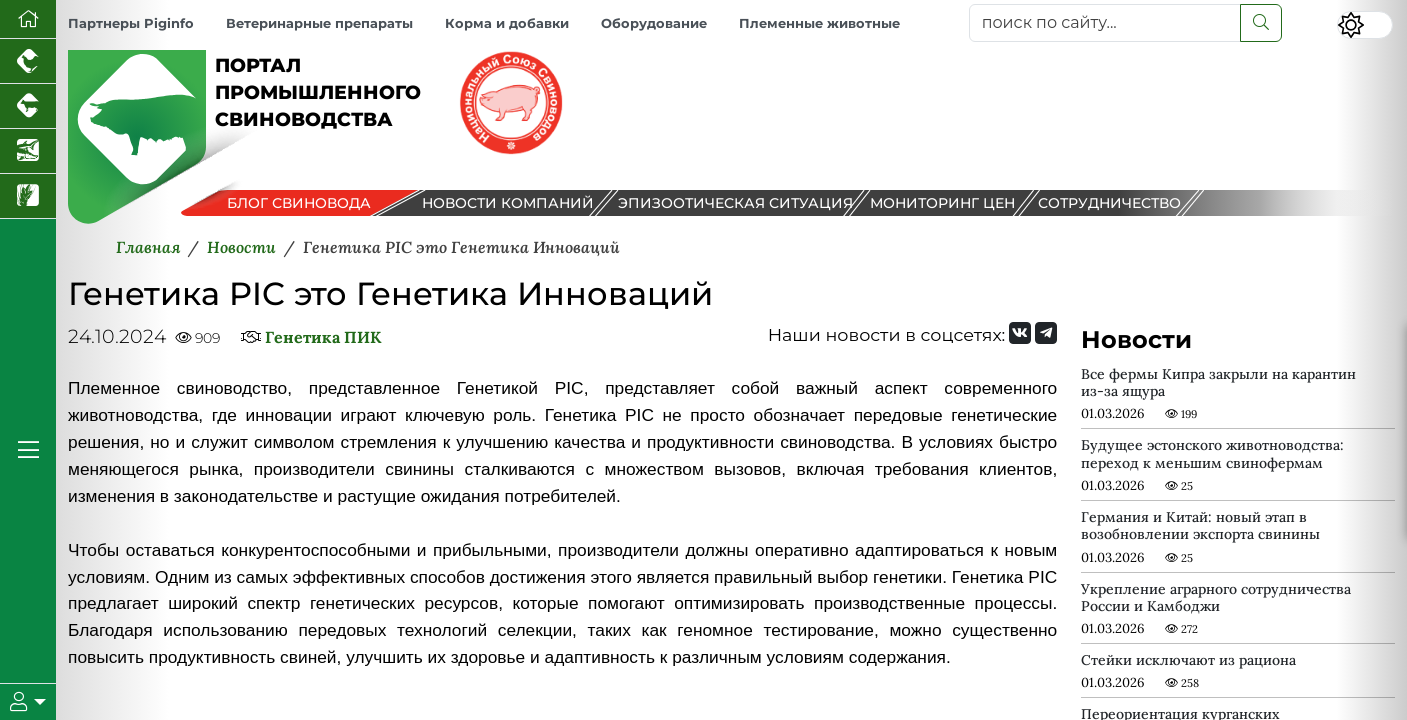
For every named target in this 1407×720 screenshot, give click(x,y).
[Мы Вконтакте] (1020, 333)
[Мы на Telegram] (1046, 333)
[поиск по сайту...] (1105, 23)
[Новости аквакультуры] (28, 151)
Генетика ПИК (323, 337)
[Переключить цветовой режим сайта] (1365, 25)
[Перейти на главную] (28, 19)
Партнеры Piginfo (131, 23)
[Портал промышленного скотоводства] (28, 106)
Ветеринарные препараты (319, 23)
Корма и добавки (507, 23)
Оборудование (654, 23)
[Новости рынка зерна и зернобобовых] (28, 196)
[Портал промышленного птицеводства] (28, 61)
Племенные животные (819, 23)
